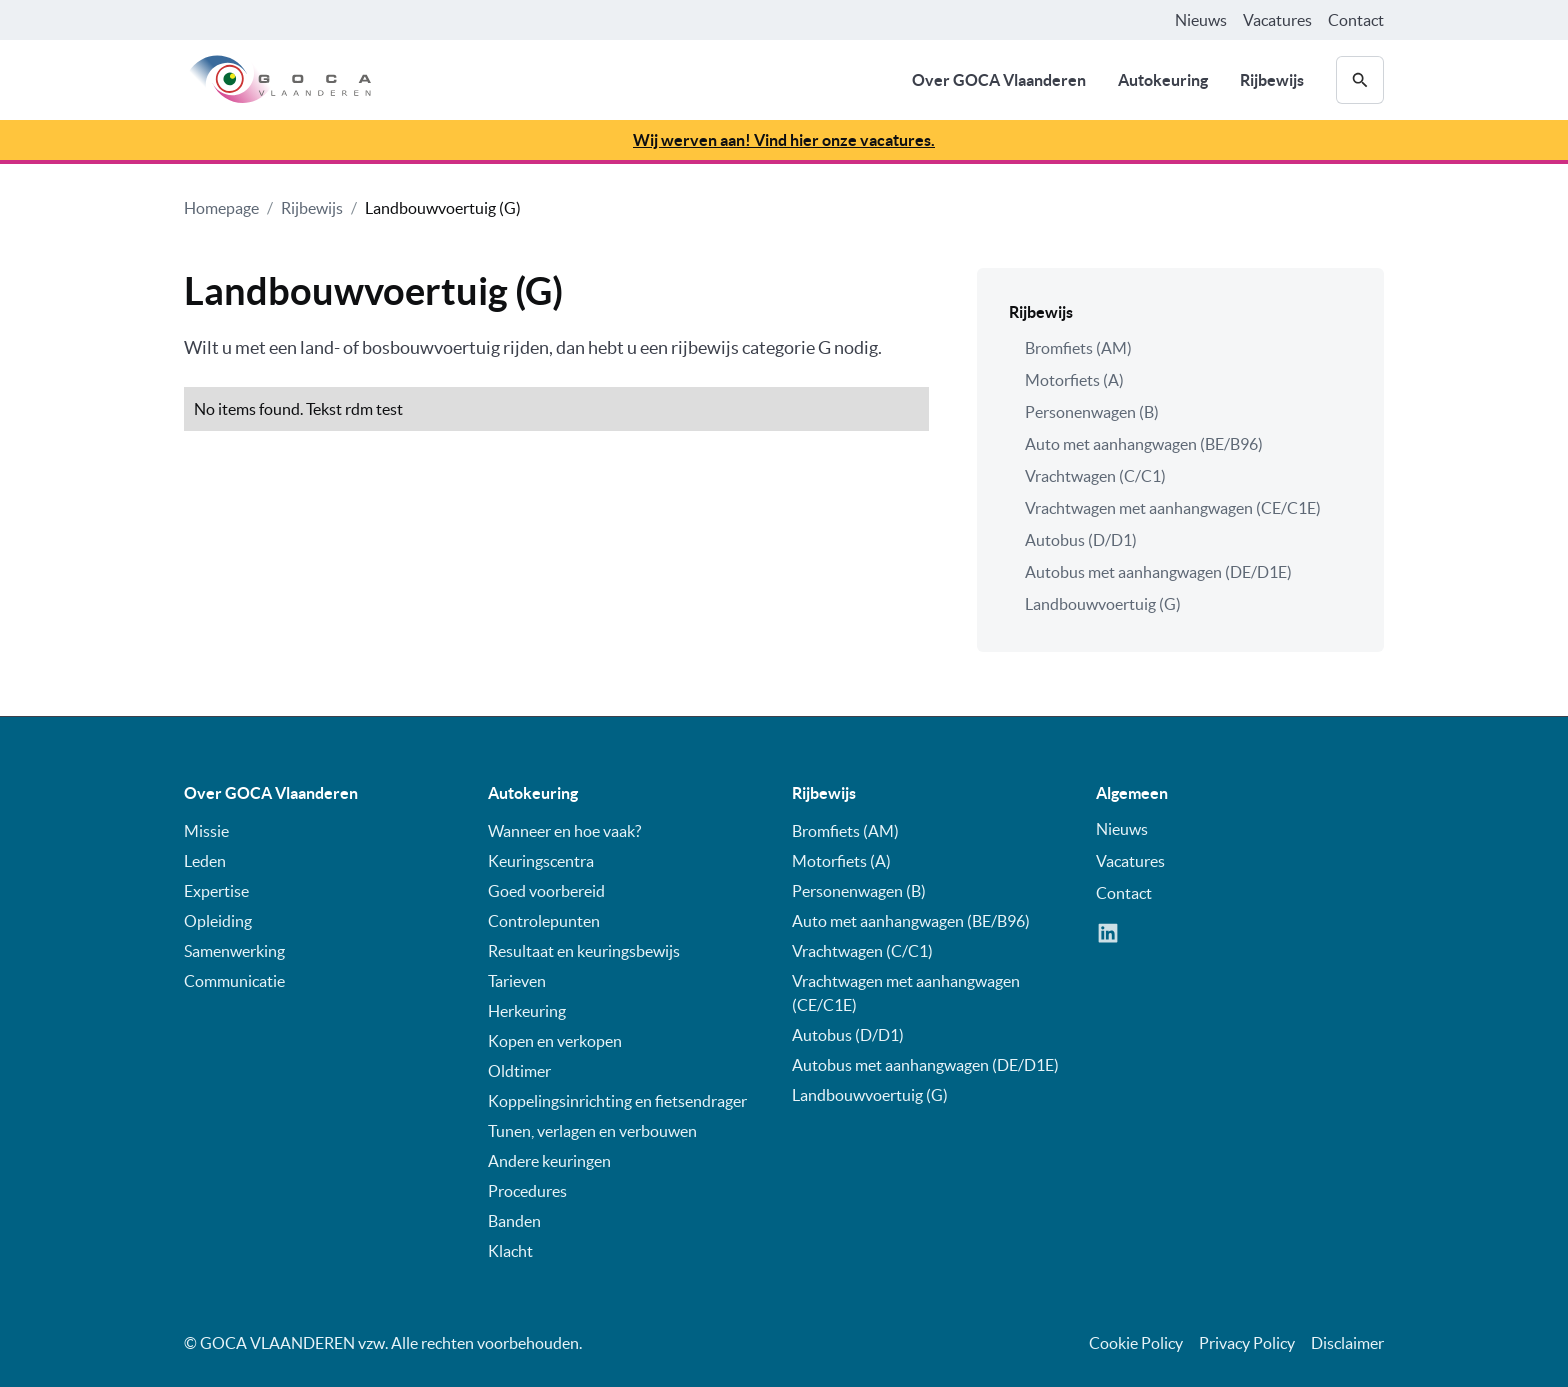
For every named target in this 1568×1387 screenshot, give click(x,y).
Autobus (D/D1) (1081, 540)
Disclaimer (1347, 1343)
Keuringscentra (541, 861)
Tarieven (517, 981)
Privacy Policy (1247, 1343)
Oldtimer (519, 1071)
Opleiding (218, 921)
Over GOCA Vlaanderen (999, 80)
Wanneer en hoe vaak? (564, 831)
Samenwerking (234, 951)
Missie (206, 831)
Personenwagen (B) (1092, 412)
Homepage (221, 208)
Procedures (527, 1191)
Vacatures (1277, 20)
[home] (277, 80)
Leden (205, 861)
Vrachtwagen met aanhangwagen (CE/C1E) (1173, 508)
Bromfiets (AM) (1078, 348)
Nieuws (1201, 20)
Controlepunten (544, 921)
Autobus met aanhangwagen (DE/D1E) (1158, 572)
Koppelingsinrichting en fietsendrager (617, 1101)
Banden (514, 1221)
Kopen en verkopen (555, 1041)
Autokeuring (1163, 80)
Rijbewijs (1272, 80)
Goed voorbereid (546, 891)
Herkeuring (527, 1011)
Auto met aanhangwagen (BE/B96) (1144, 444)
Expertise (216, 891)
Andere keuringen (549, 1161)
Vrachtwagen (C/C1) (1095, 476)
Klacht (510, 1251)
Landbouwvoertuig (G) (443, 208)
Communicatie (234, 981)
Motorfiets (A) (1074, 380)
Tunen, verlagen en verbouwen (592, 1131)
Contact (1356, 20)
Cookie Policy (1136, 1343)
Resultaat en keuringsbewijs (584, 951)
